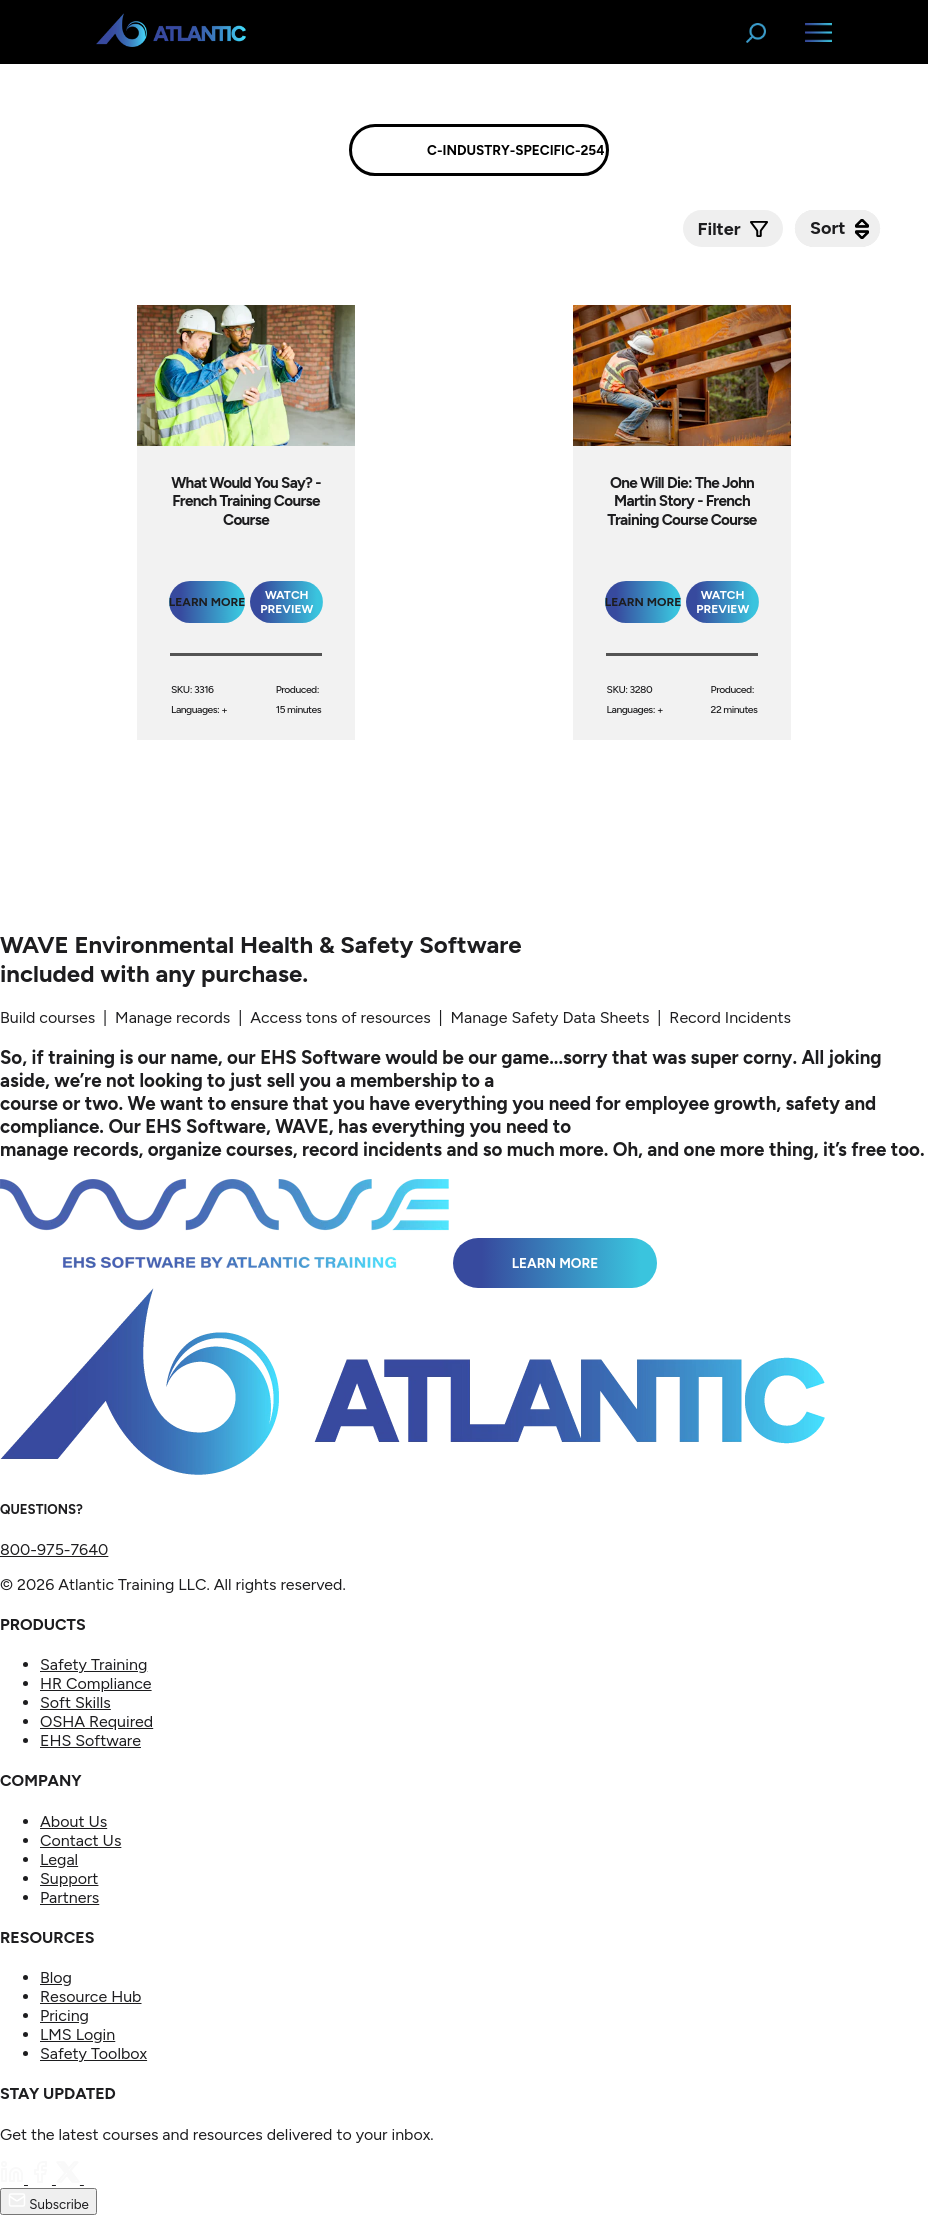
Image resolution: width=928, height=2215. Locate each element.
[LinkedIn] (14, 2178)
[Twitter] (70, 2178)
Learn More (555, 1263)
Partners (69, 1897)
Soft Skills (75, 1702)
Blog (56, 1977)
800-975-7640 (54, 1549)
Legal (59, 1859)
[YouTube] (96, 2178)
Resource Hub (91, 1996)
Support (69, 1878)
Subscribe (48, 2201)
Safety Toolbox (93, 2053)
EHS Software (90, 1740)
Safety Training (93, 1664)
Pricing (64, 2015)
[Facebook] (42, 2178)
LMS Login (77, 2034)
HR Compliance (96, 1683)
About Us (73, 1821)
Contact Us (80, 1840)
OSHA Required (96, 1721)
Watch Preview (286, 602)
